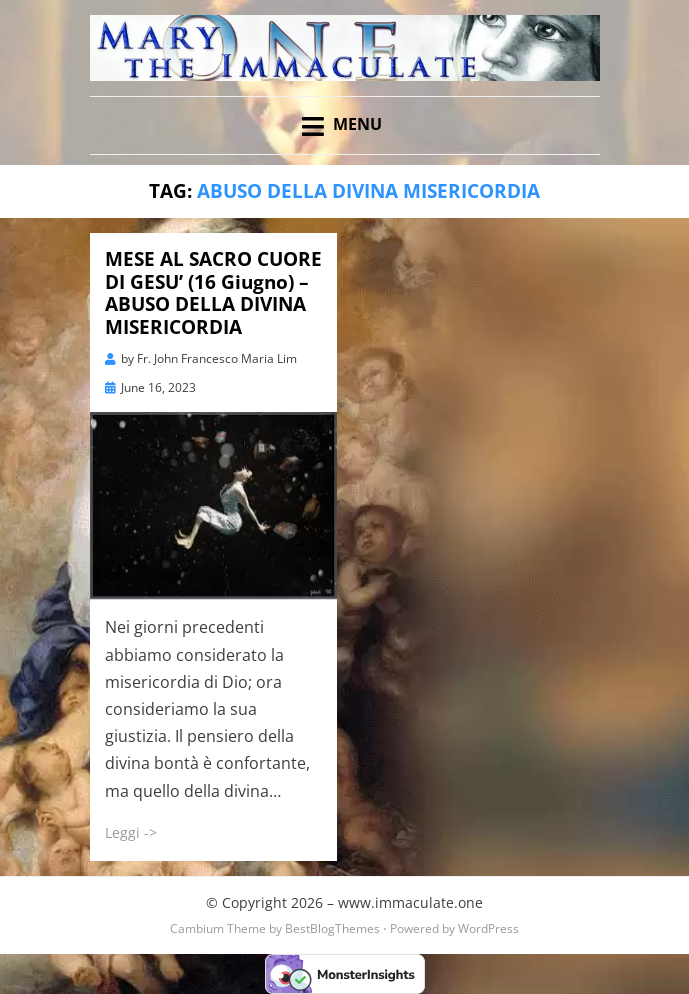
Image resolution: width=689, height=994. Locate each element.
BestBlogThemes (332, 928)
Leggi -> (131, 832)
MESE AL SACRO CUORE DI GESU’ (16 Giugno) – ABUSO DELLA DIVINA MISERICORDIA (213, 293)
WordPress (488, 928)
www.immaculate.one (410, 902)
